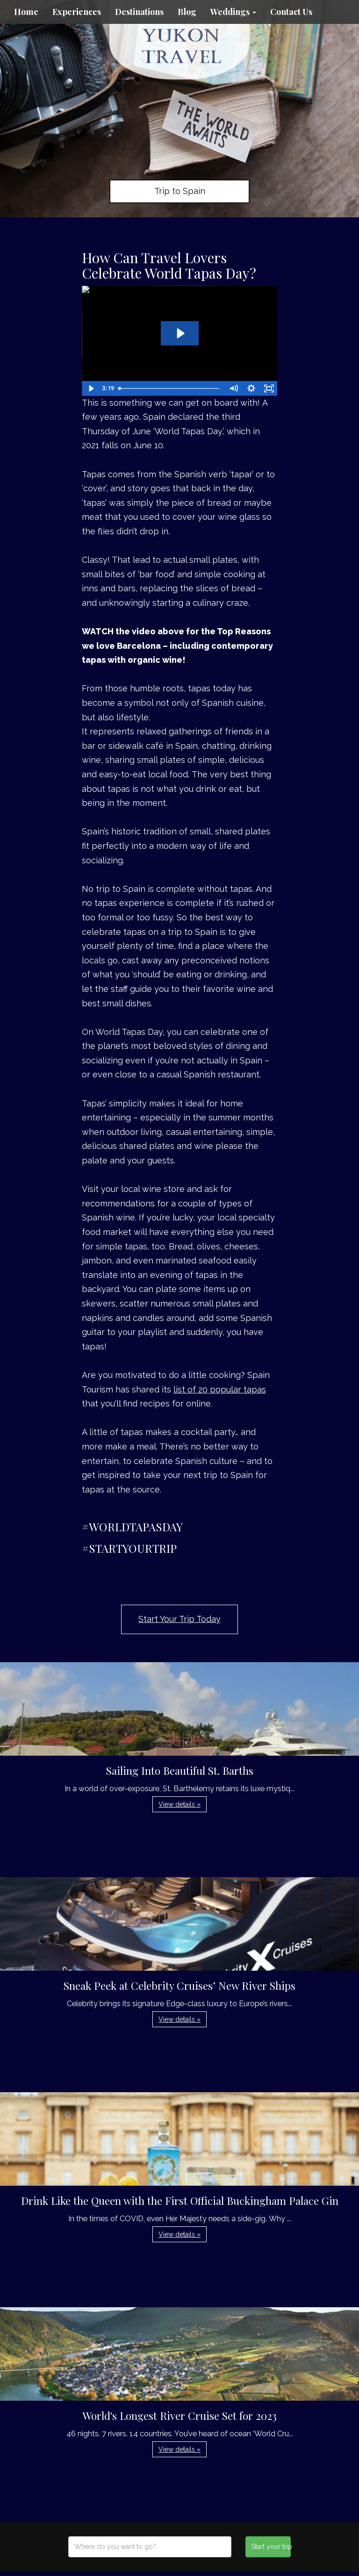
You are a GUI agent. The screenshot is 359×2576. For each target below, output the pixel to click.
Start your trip (270, 2546)
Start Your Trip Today (179, 1619)
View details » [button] (179, 1804)
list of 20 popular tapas (219, 1389)
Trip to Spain (179, 191)
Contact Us (291, 11)
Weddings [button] (233, 11)
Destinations (139, 11)
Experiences (76, 11)
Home (26, 11)
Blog (187, 11)
